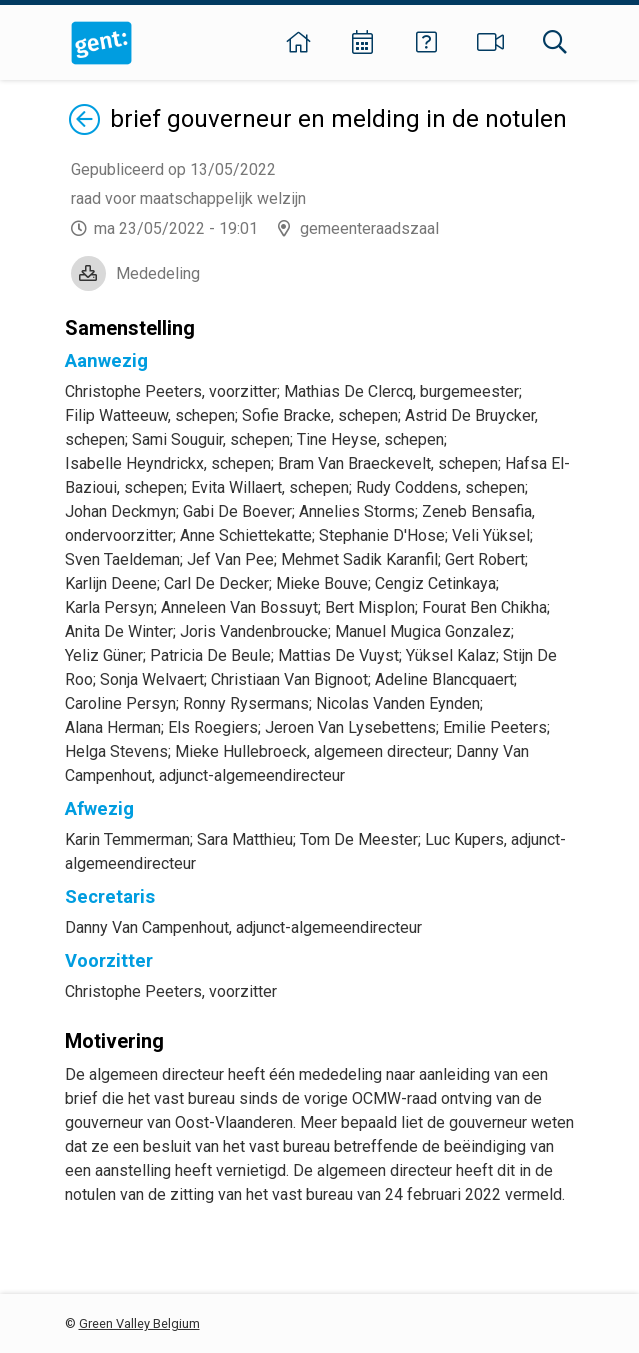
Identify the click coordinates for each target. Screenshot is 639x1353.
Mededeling (158, 273)
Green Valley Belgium (139, 1323)
